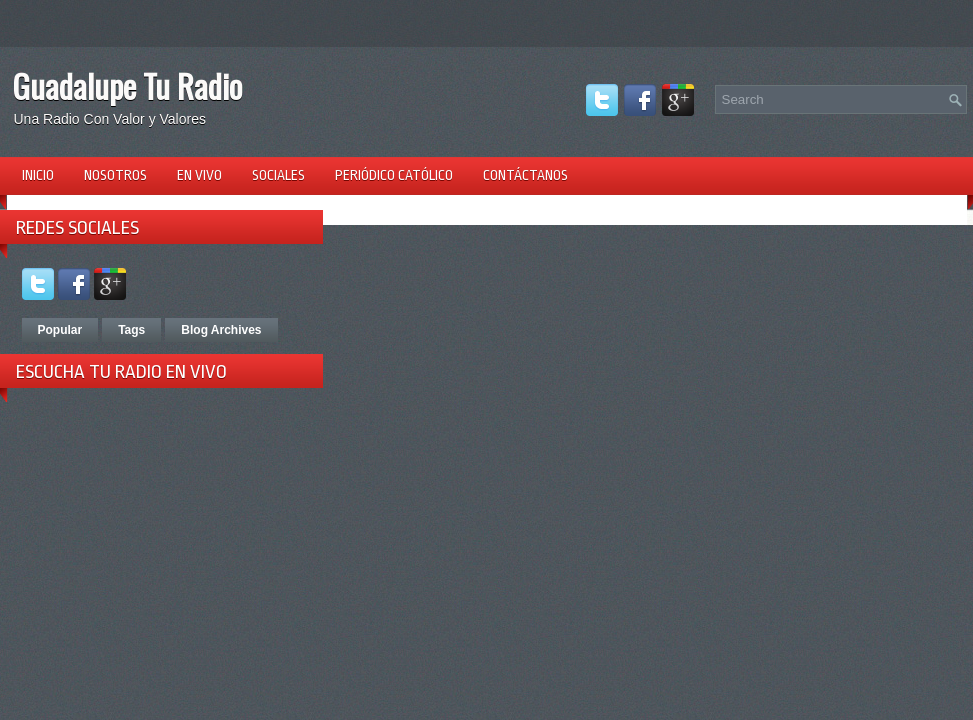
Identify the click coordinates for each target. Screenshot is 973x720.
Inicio (38, 175)
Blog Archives (221, 330)
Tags (131, 330)
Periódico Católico (394, 175)
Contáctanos (525, 175)
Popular (60, 330)
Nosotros (115, 175)
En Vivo (199, 175)
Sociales (278, 175)
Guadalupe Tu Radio (127, 85)
